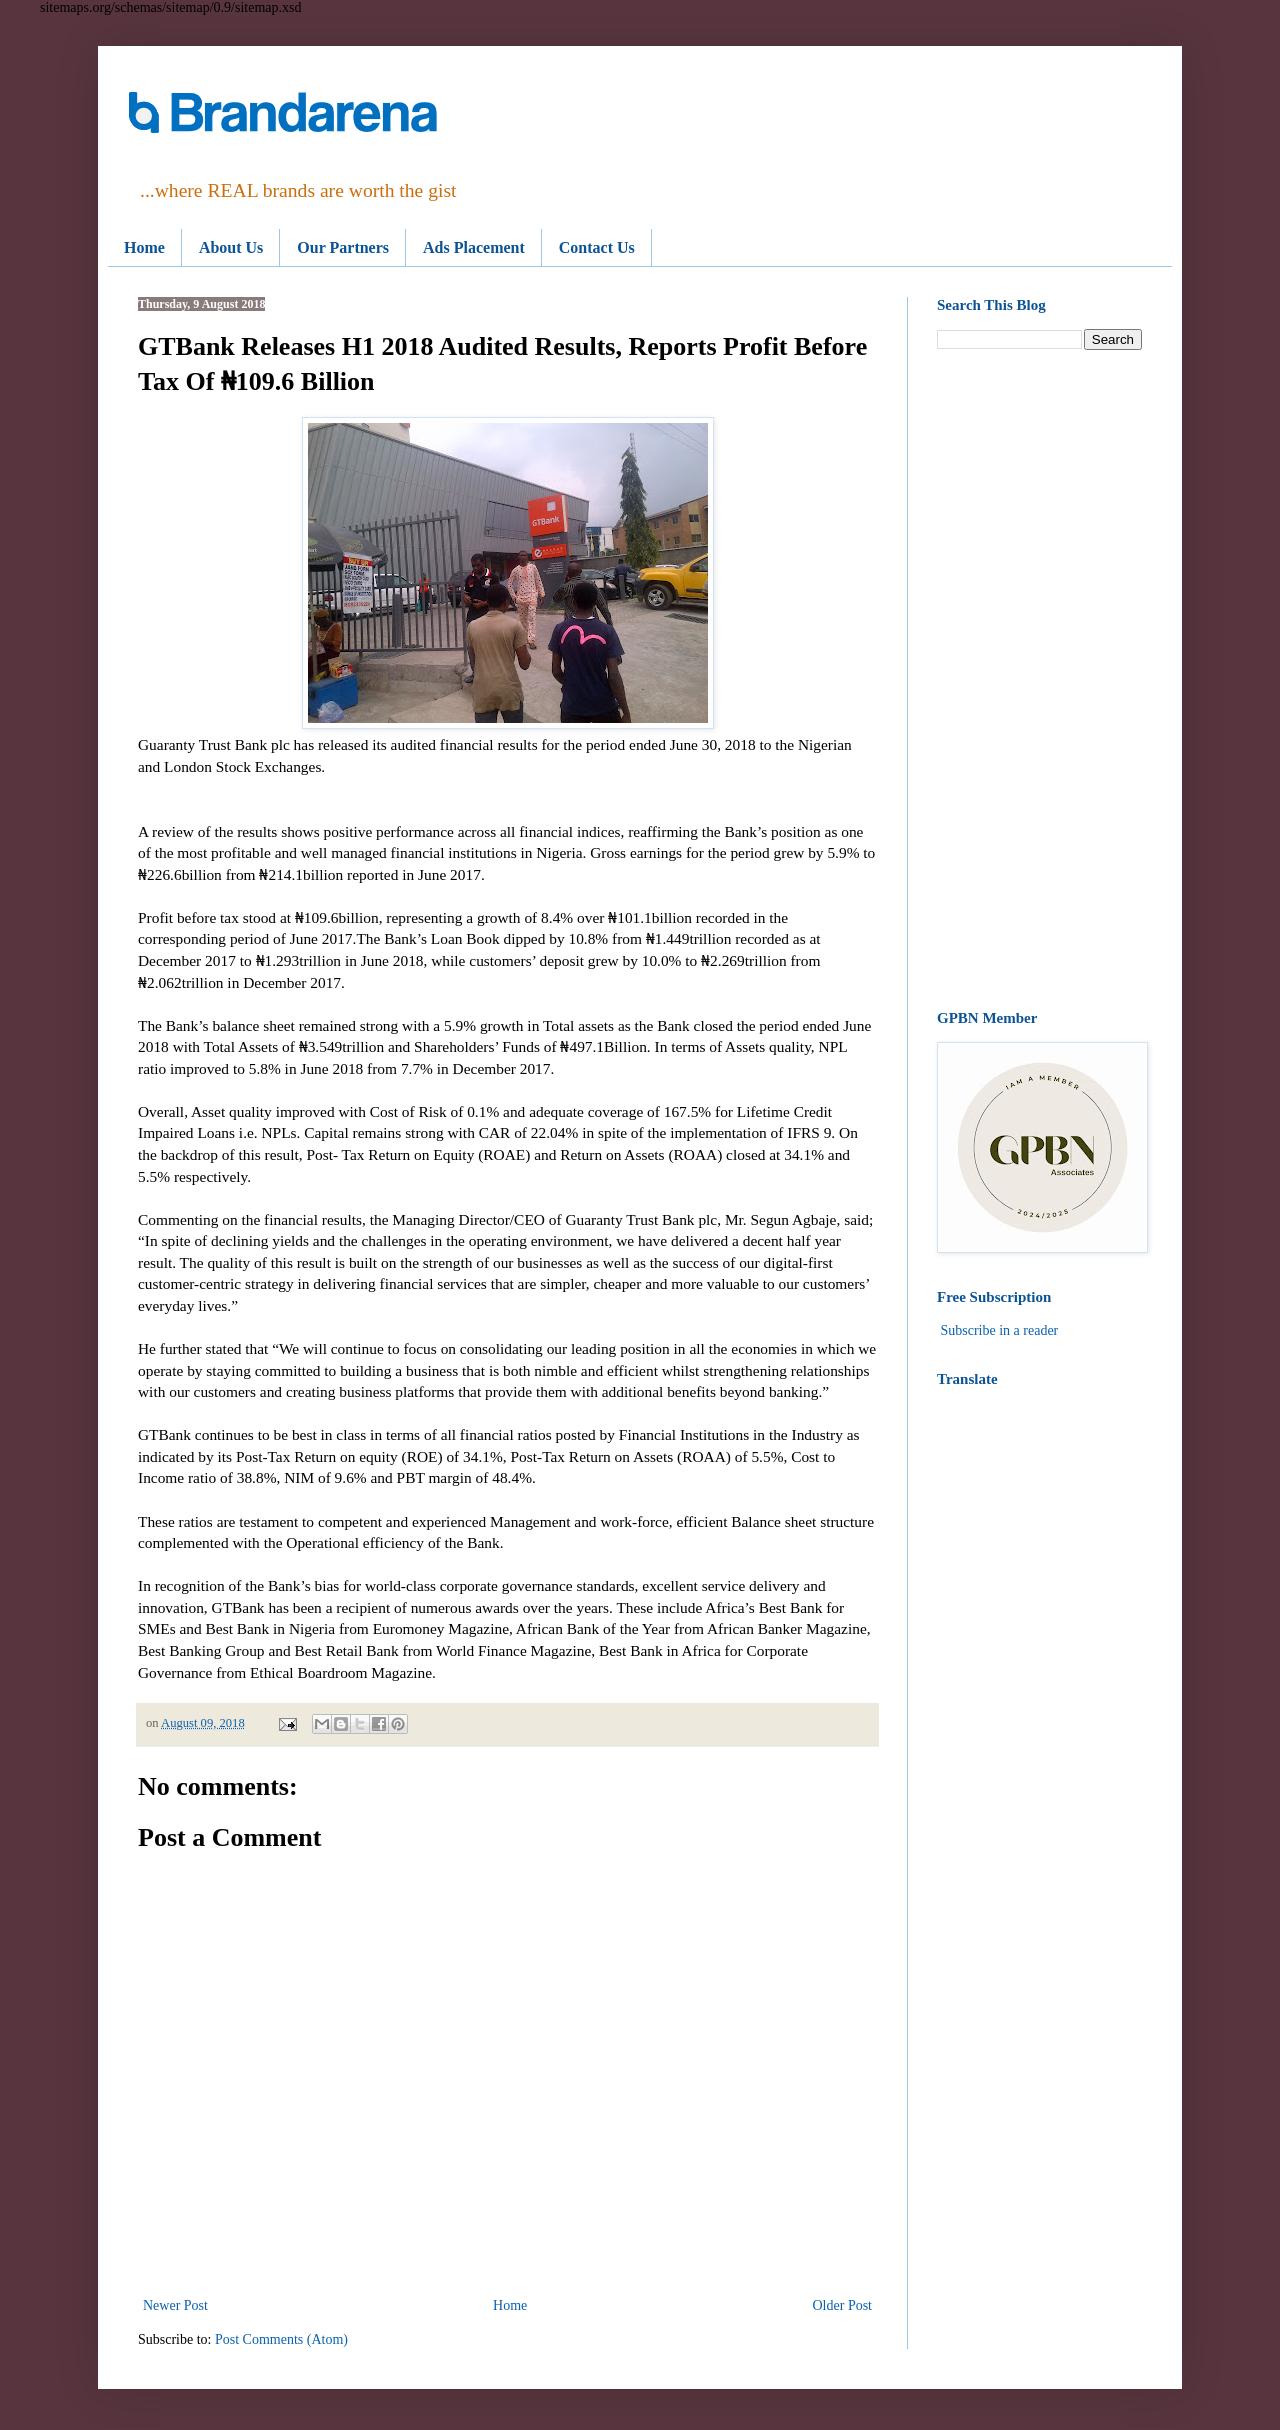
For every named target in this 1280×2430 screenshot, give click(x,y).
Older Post (843, 2305)
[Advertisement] (1039, 680)
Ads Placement (474, 247)
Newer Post (175, 2305)
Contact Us (597, 247)
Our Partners (343, 247)
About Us (231, 247)
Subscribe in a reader (1000, 1330)
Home (144, 247)
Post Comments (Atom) (281, 2339)
